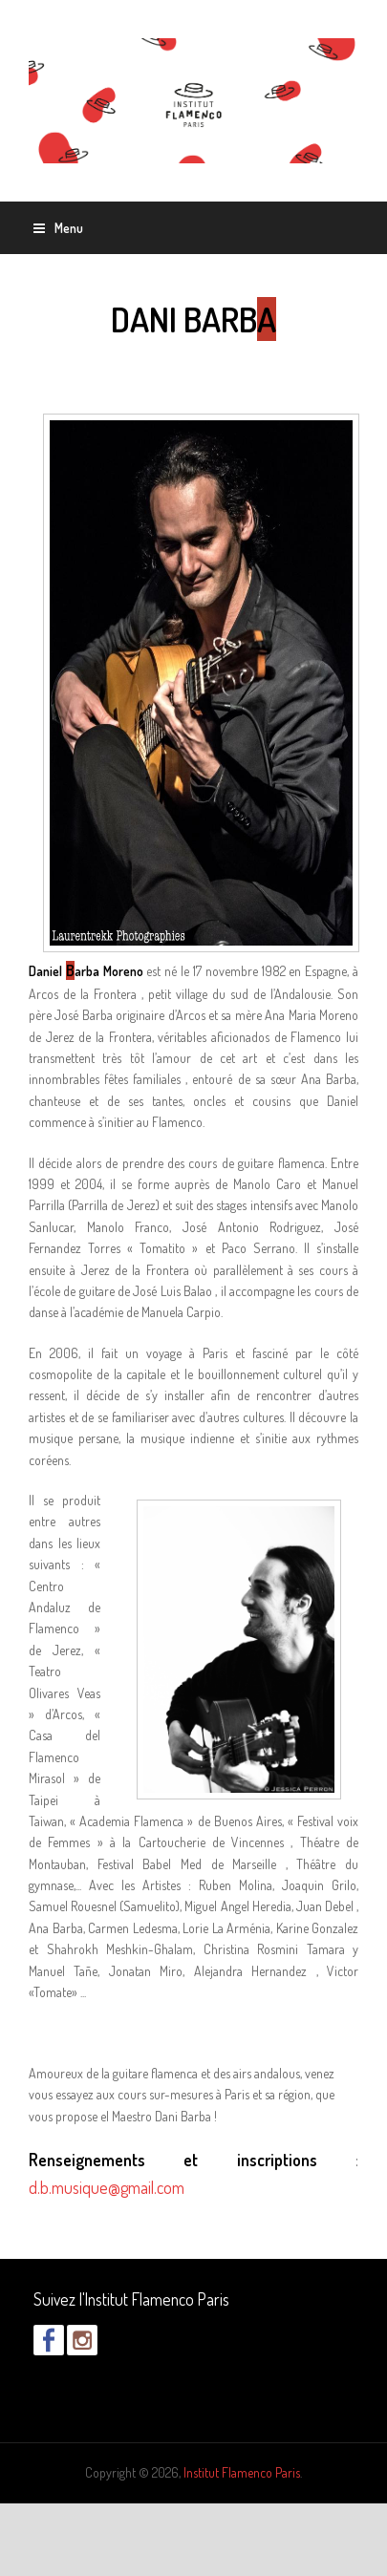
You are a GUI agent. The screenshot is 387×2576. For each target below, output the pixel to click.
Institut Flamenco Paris (241, 2472)
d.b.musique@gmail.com (106, 2187)
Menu (58, 228)
